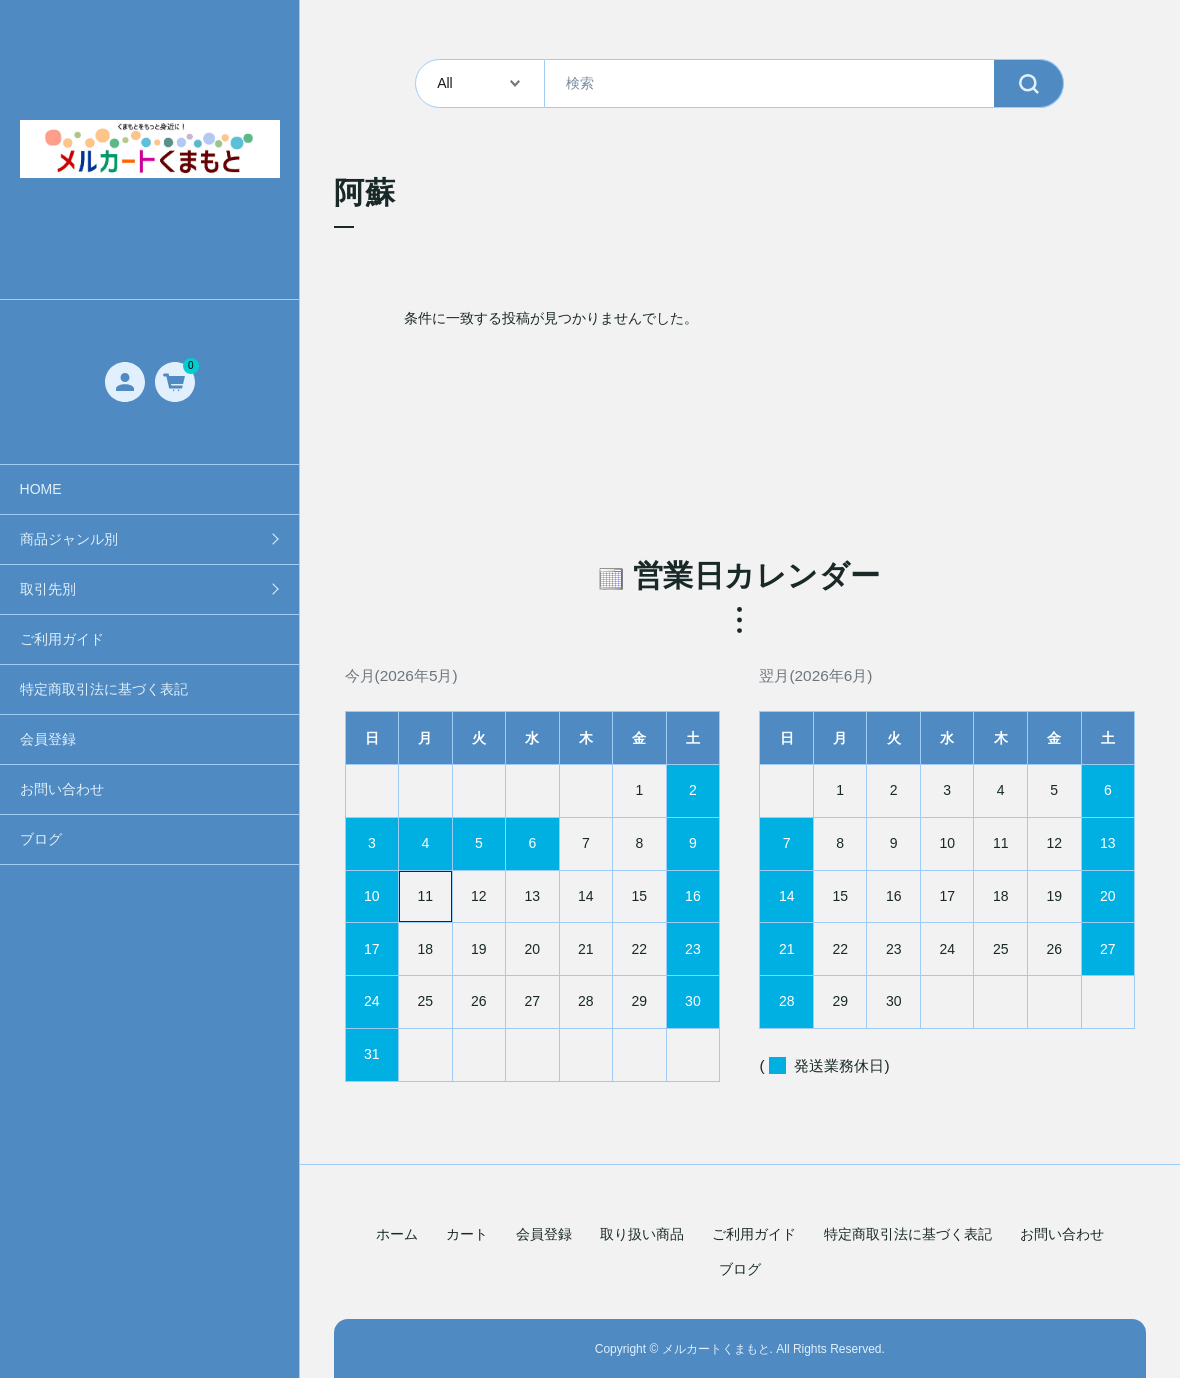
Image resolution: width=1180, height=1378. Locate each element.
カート (467, 1234)
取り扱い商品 (642, 1234)
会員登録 (48, 739)
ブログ (41, 839)
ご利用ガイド (62, 639)
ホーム (397, 1234)
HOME (41, 489)
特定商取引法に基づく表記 (104, 689)
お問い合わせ (62, 789)
